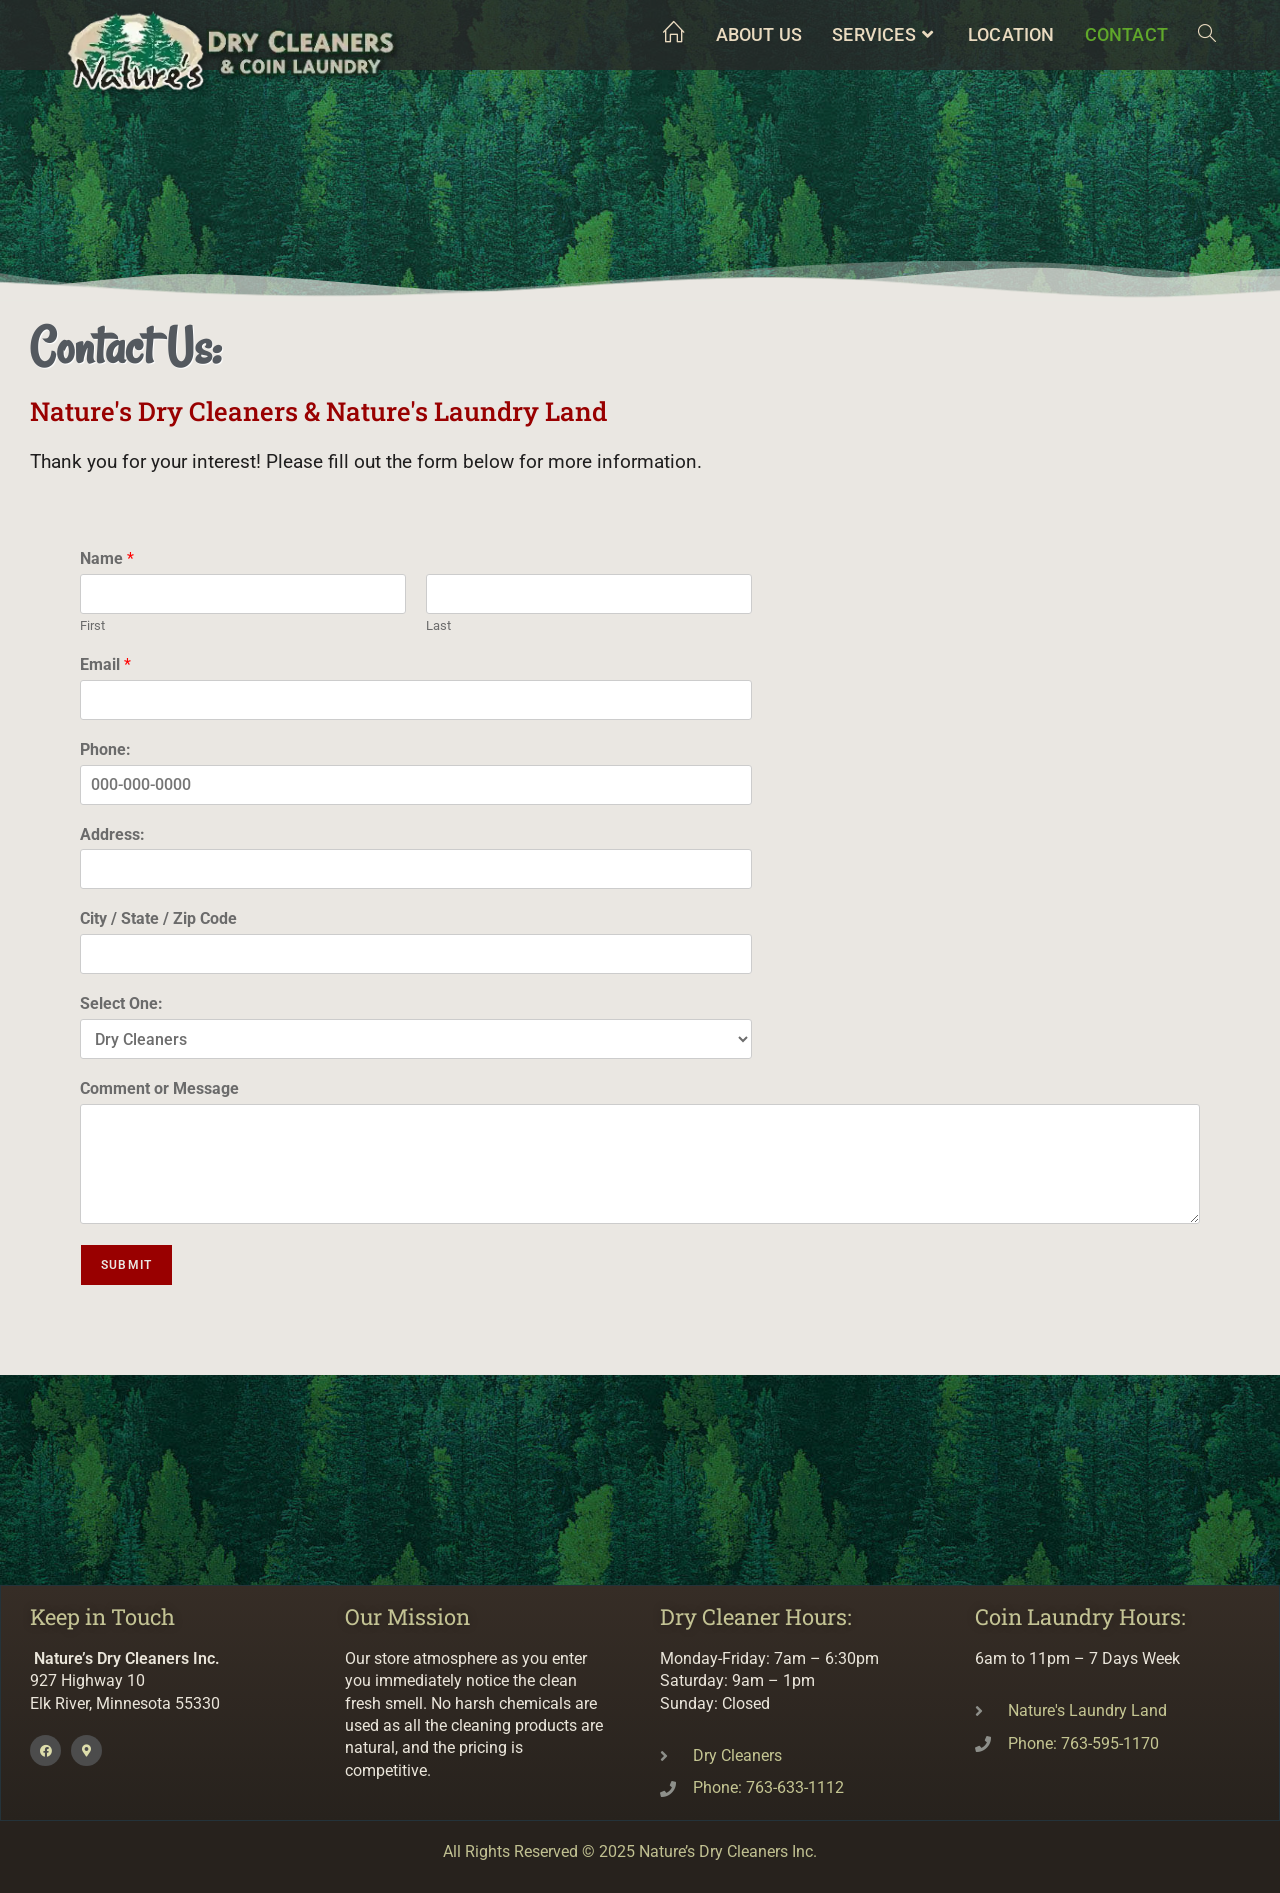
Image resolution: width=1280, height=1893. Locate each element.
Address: (112, 834)
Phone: (105, 749)
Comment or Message (159, 1088)
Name (107, 558)
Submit (126, 1265)
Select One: (121, 1003)
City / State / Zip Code (158, 918)
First (92, 625)
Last (438, 625)
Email (105, 664)
